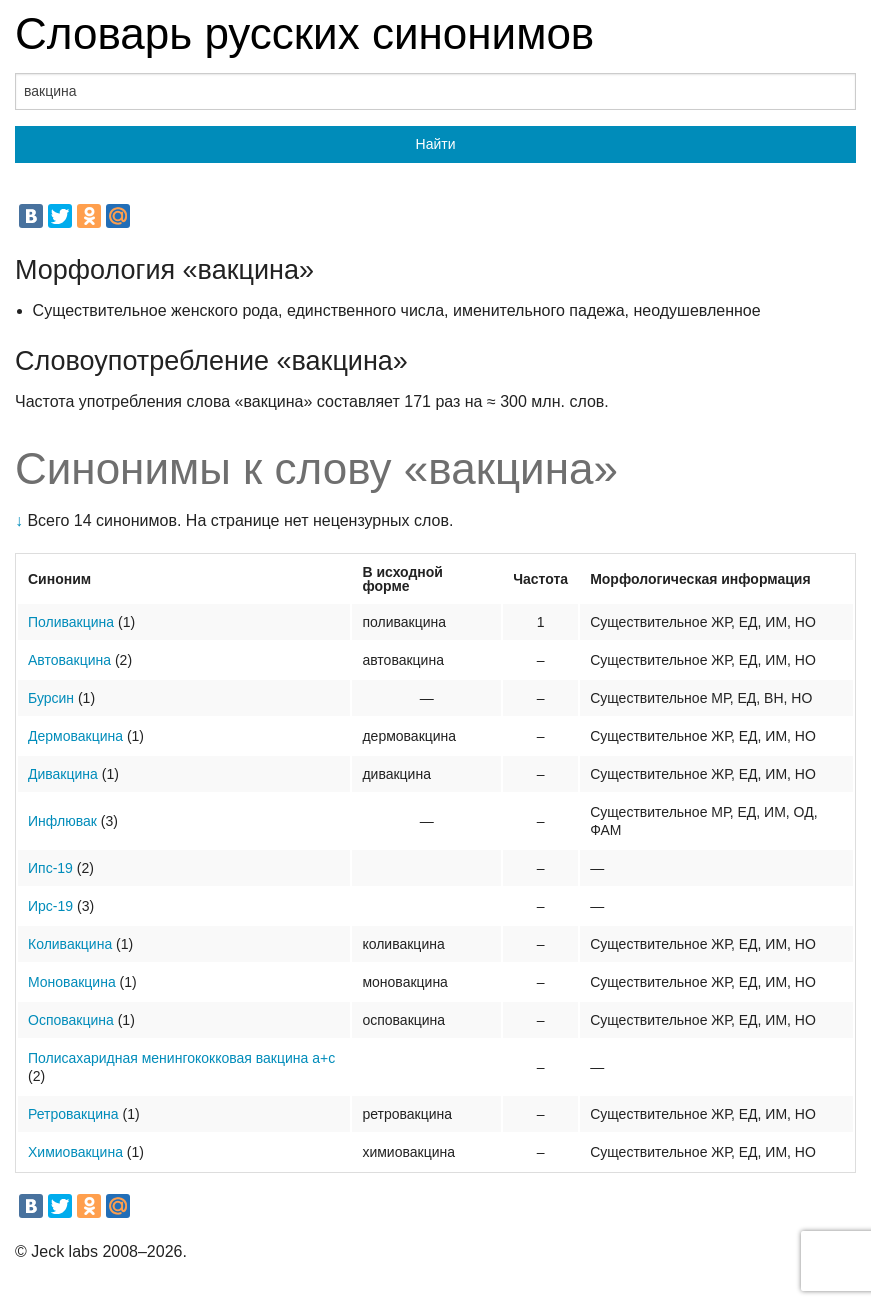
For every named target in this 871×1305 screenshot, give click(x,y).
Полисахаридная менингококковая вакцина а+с (181, 1058)
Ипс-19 (50, 868)
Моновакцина (72, 982)
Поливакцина (71, 622)
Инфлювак (62, 821)
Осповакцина (71, 1020)
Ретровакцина (73, 1114)
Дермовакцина (75, 736)
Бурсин (51, 698)
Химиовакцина (75, 1152)
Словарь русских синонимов (304, 33)
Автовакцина (69, 660)
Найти (436, 144)
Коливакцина (70, 944)
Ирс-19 (50, 906)
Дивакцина (63, 774)
